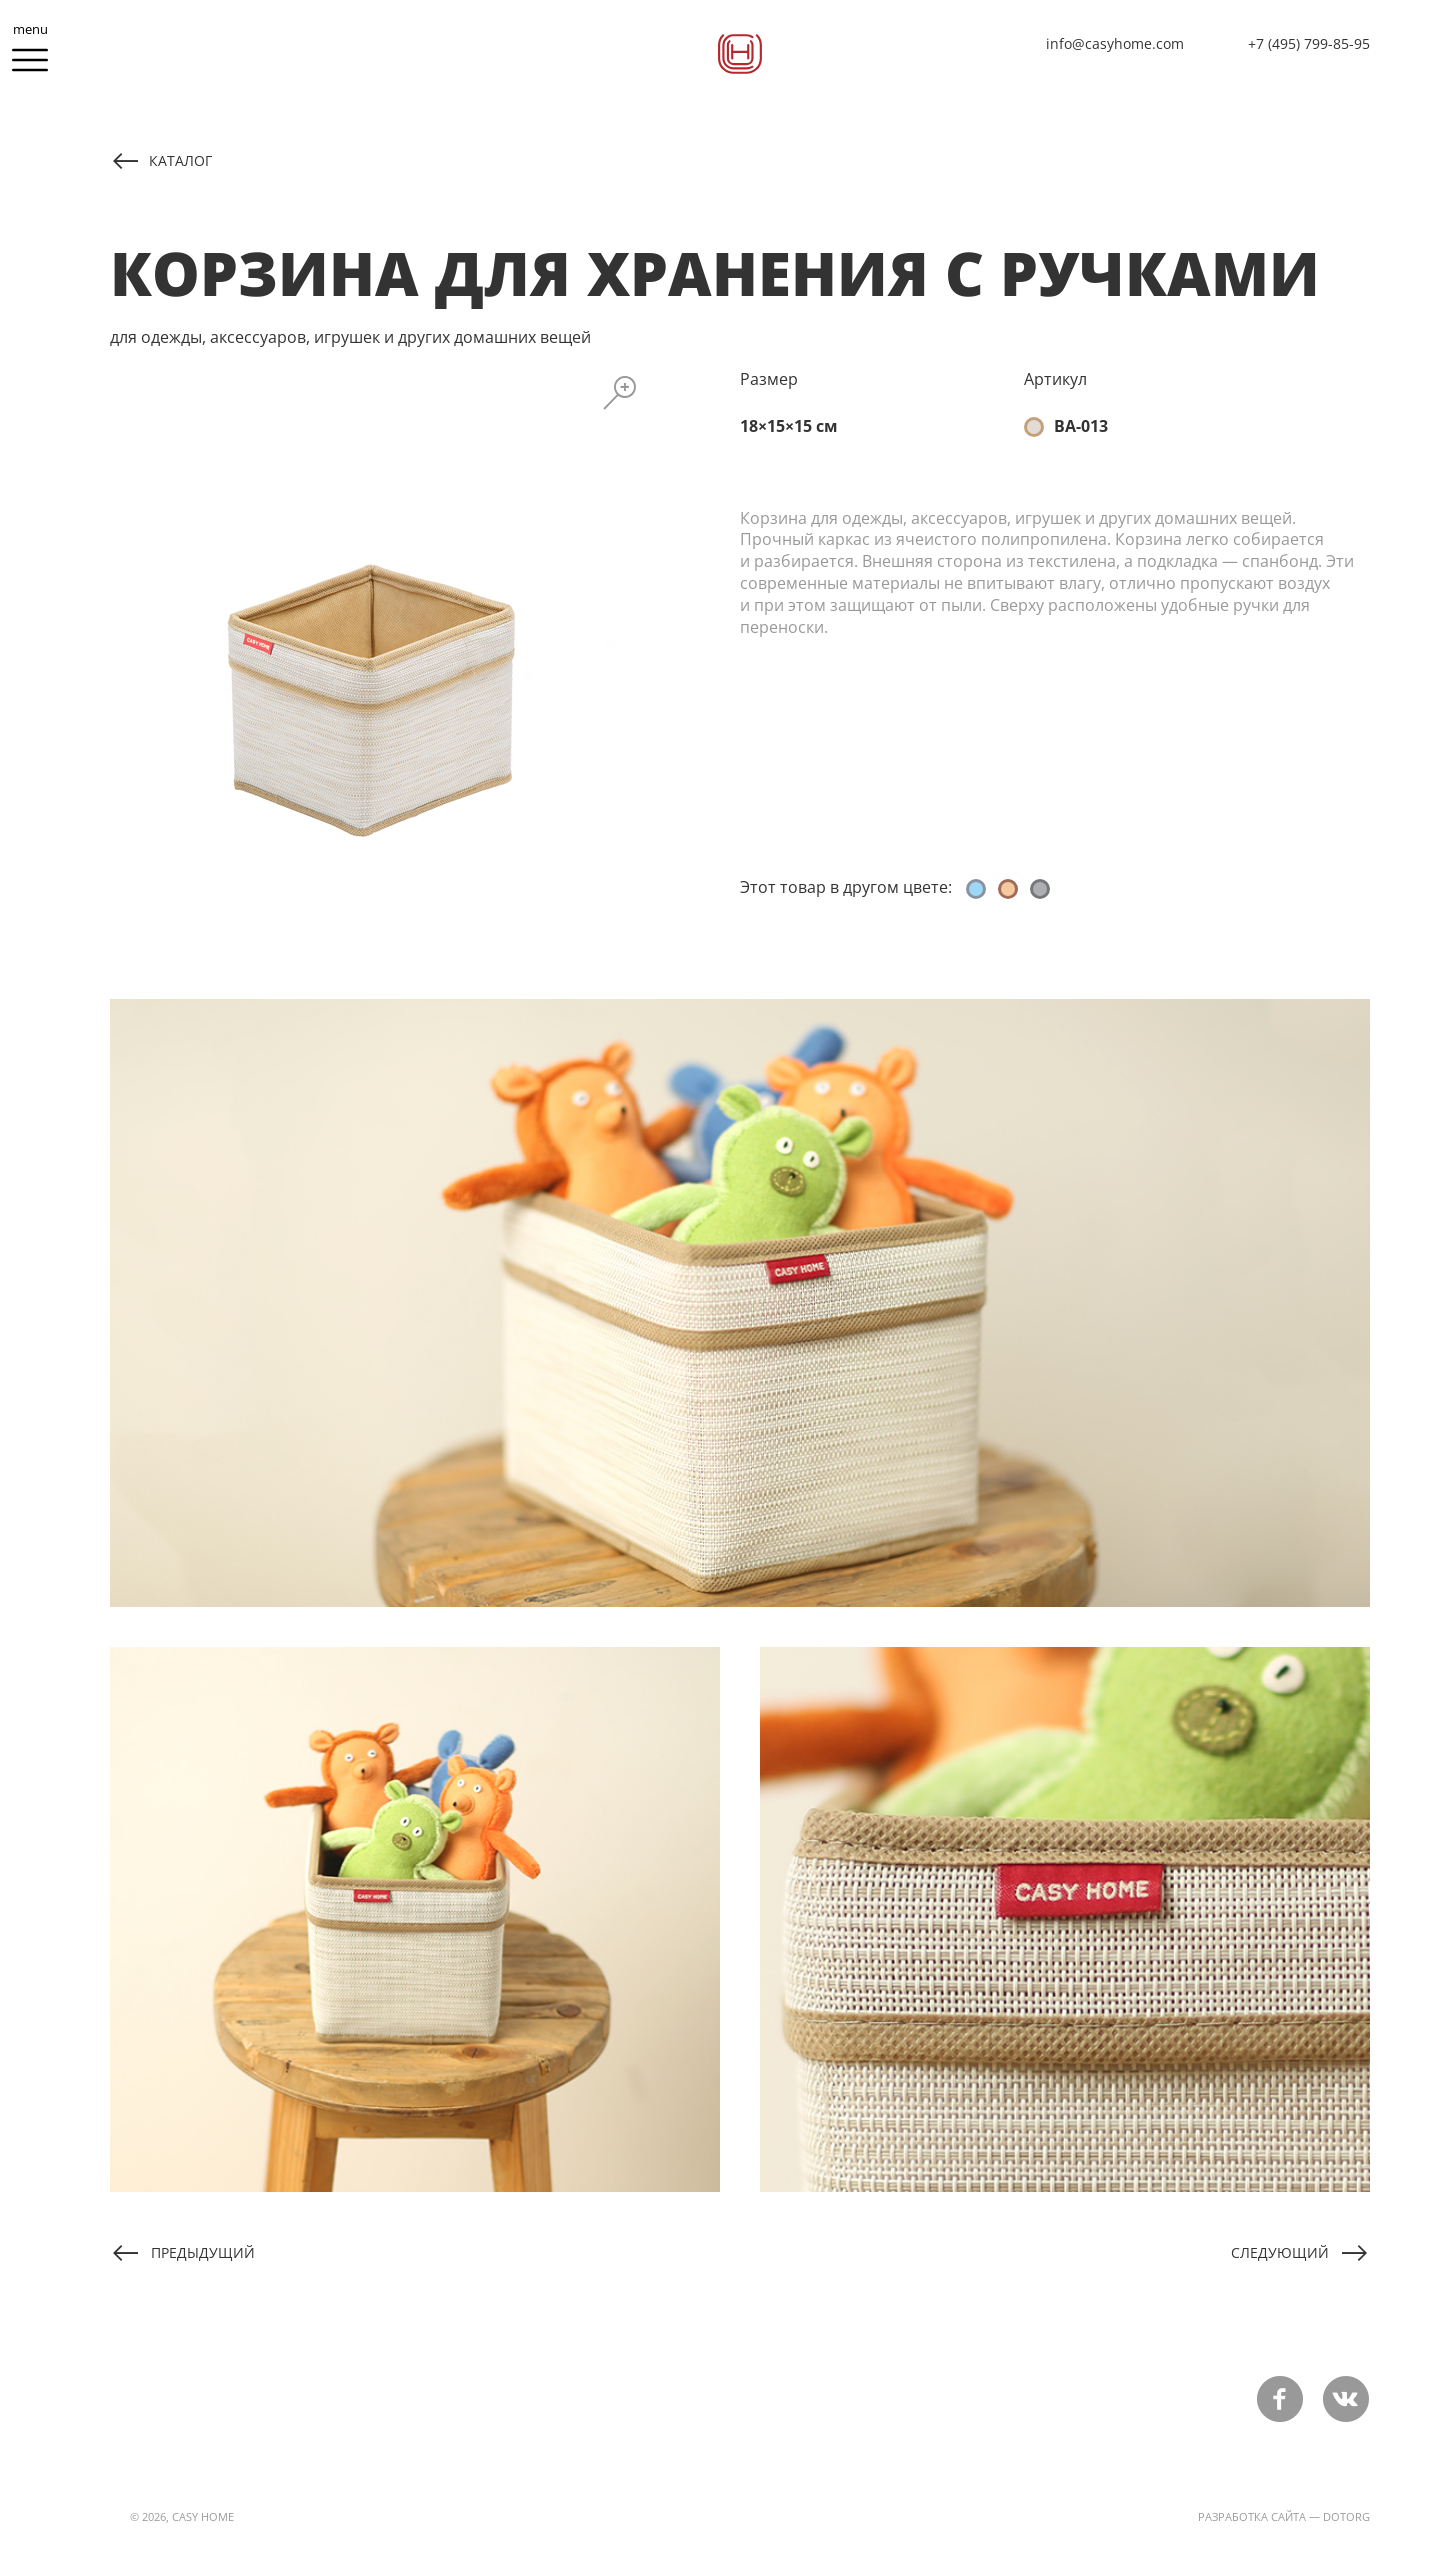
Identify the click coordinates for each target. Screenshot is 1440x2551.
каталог (180, 160)
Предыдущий (203, 2251)
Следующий (1280, 2251)
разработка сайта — (1259, 2516)
